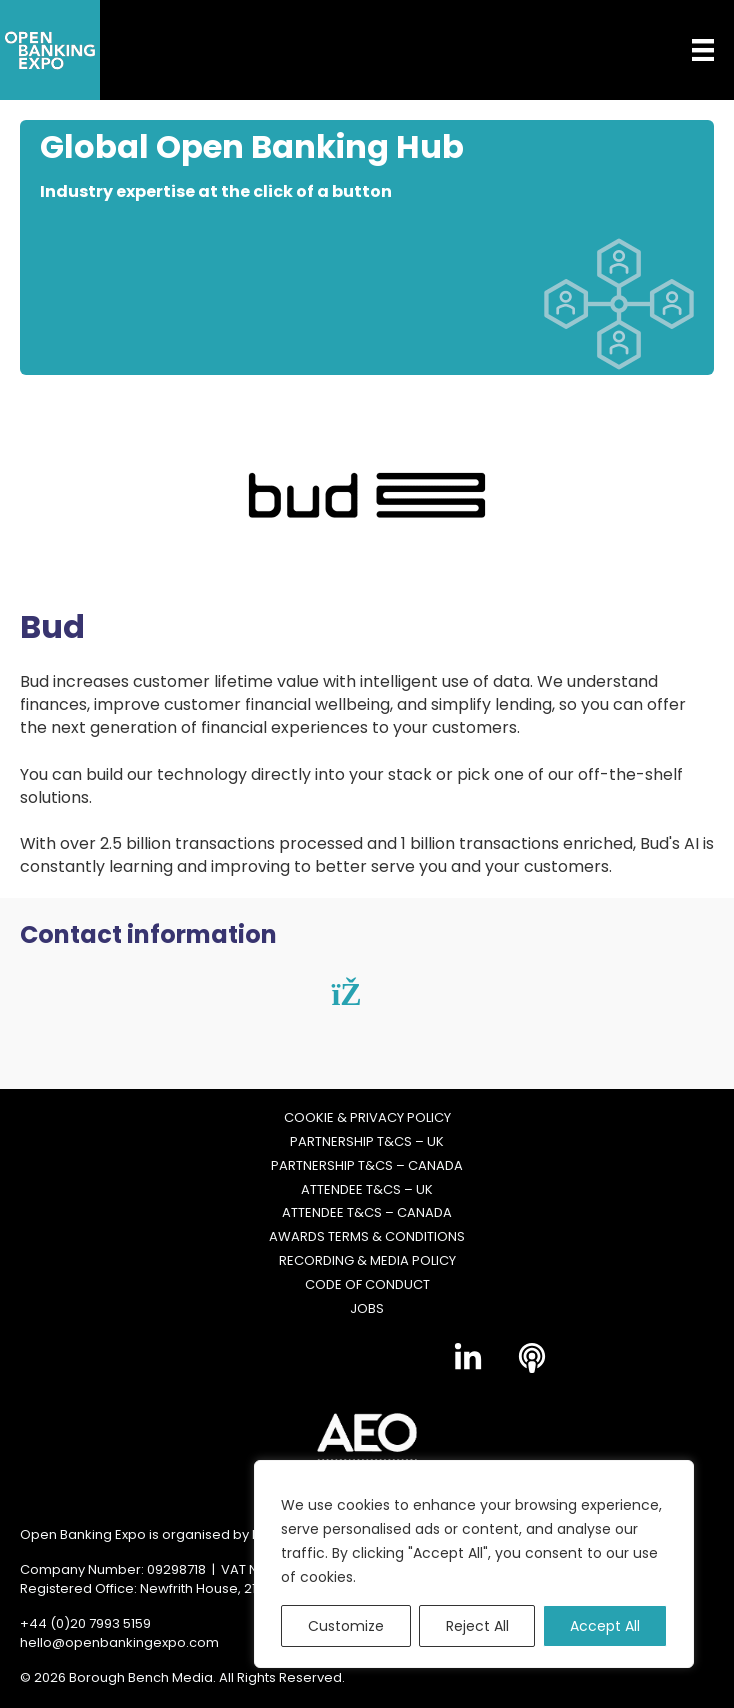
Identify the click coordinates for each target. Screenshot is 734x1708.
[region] (474, 1564)
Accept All (605, 1626)
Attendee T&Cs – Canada (367, 1214)
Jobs (367, 1309)
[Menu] (688, 50)
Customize (346, 1626)
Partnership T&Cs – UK (367, 1142)
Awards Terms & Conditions (367, 1238)
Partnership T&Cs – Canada (367, 1166)
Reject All (477, 1626)
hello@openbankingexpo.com (119, 1642)
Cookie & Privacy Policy (367, 1118)
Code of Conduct (367, 1285)
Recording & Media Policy (367, 1262)
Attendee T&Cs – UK (367, 1190)
